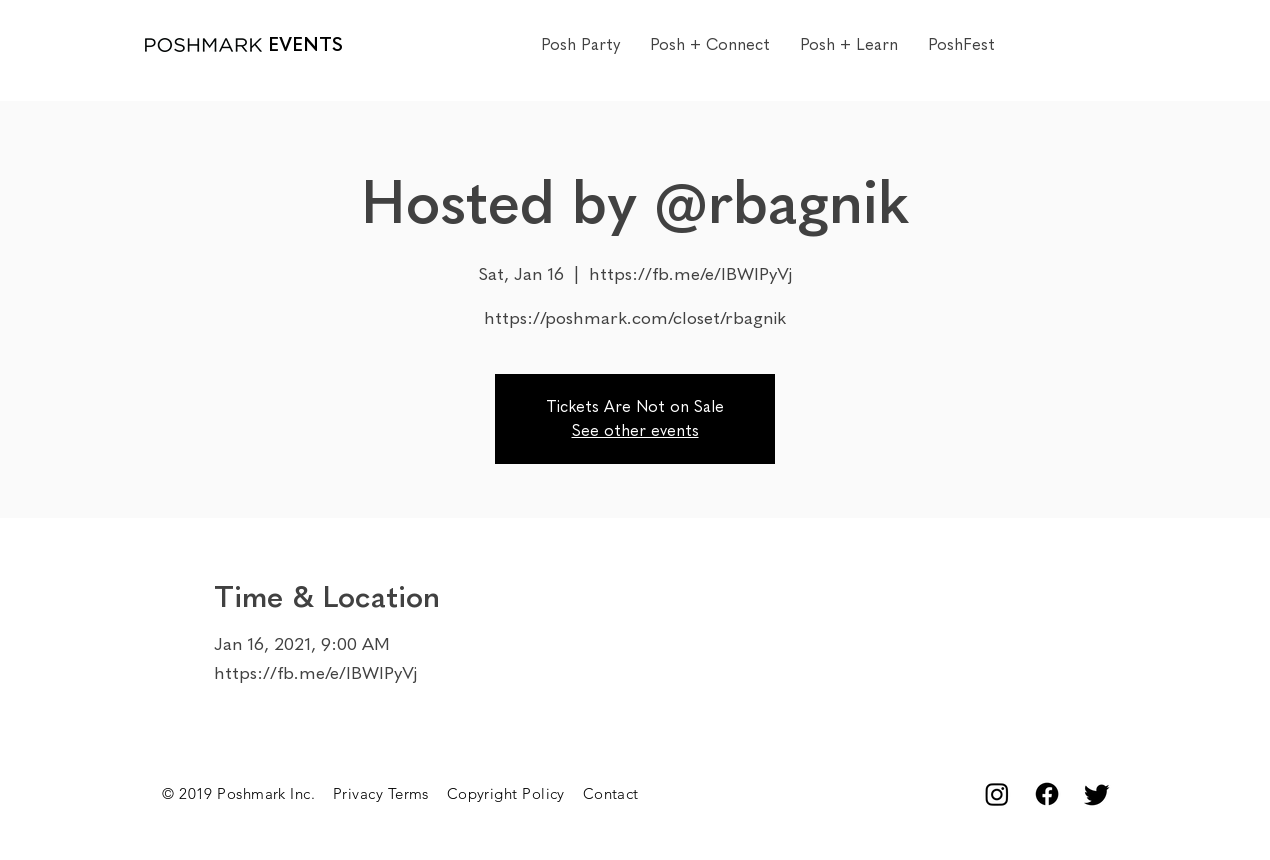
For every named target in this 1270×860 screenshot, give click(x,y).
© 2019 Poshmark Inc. (247, 793)
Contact (611, 793)
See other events (635, 430)
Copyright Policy (515, 793)
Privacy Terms (390, 793)
